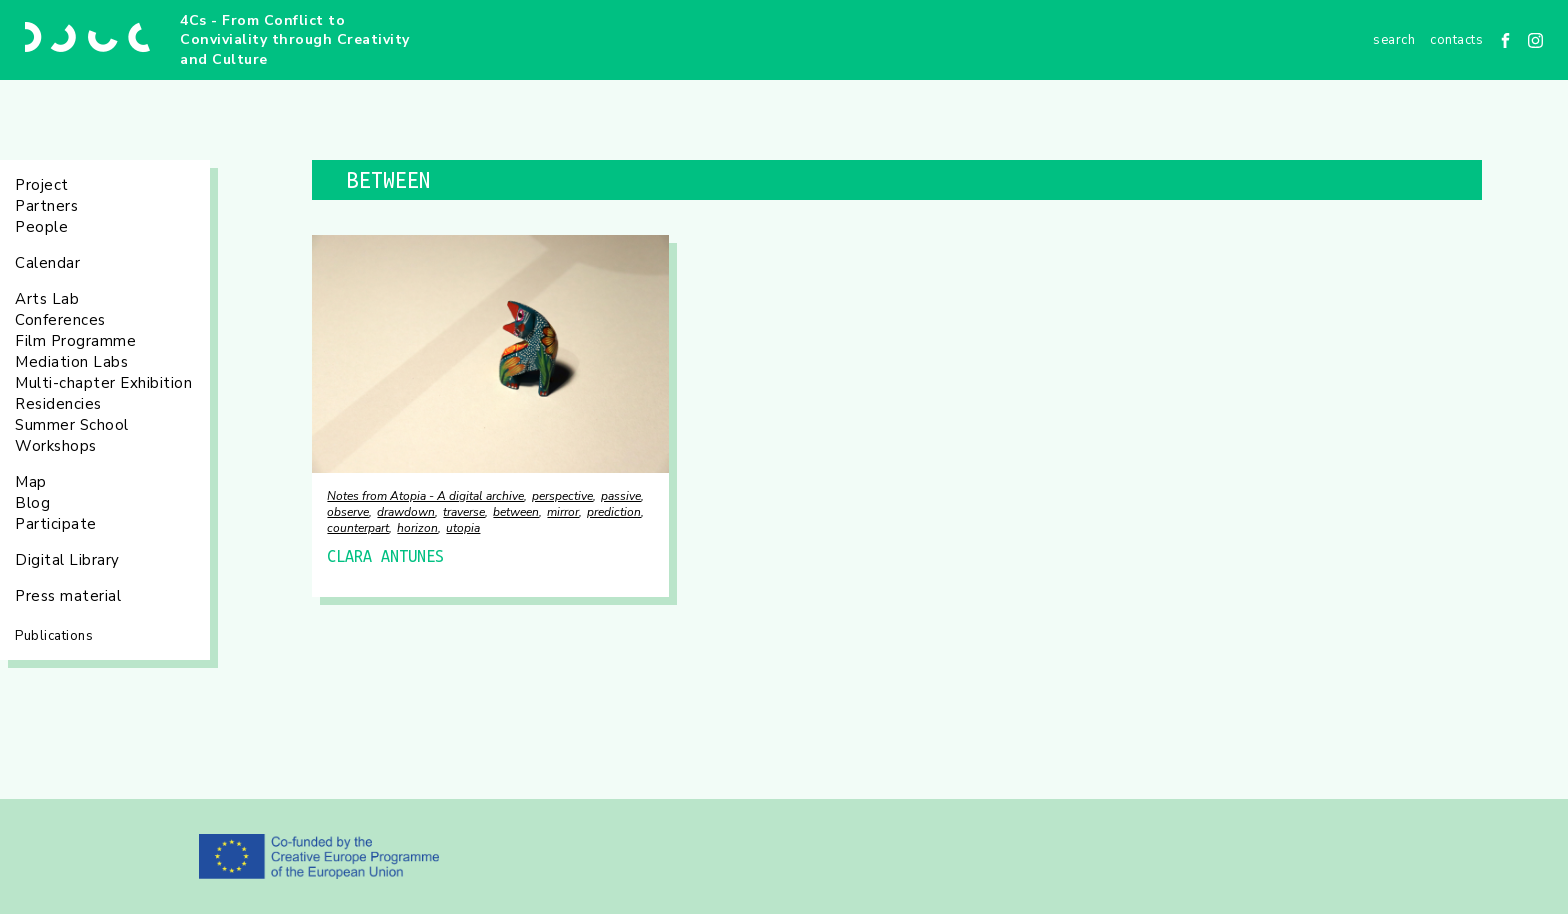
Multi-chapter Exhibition (103, 383)
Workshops (56, 446)
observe (348, 512)
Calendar (47, 263)
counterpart (358, 528)
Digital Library (67, 560)
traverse (464, 512)
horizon (417, 528)
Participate (56, 524)
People (41, 227)
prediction (614, 512)
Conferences (60, 320)
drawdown (406, 512)
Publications (54, 636)
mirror (563, 512)
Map (31, 482)
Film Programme (75, 341)
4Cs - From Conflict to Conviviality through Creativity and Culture (295, 40)
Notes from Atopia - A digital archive (425, 496)
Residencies (58, 404)
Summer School (72, 425)
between (516, 512)
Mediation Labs (71, 362)
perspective (562, 496)
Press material (68, 596)
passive (621, 496)
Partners (46, 206)
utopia (463, 528)
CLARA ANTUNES (385, 556)
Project (42, 185)
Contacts (1456, 40)
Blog (32, 503)
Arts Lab (47, 299)
